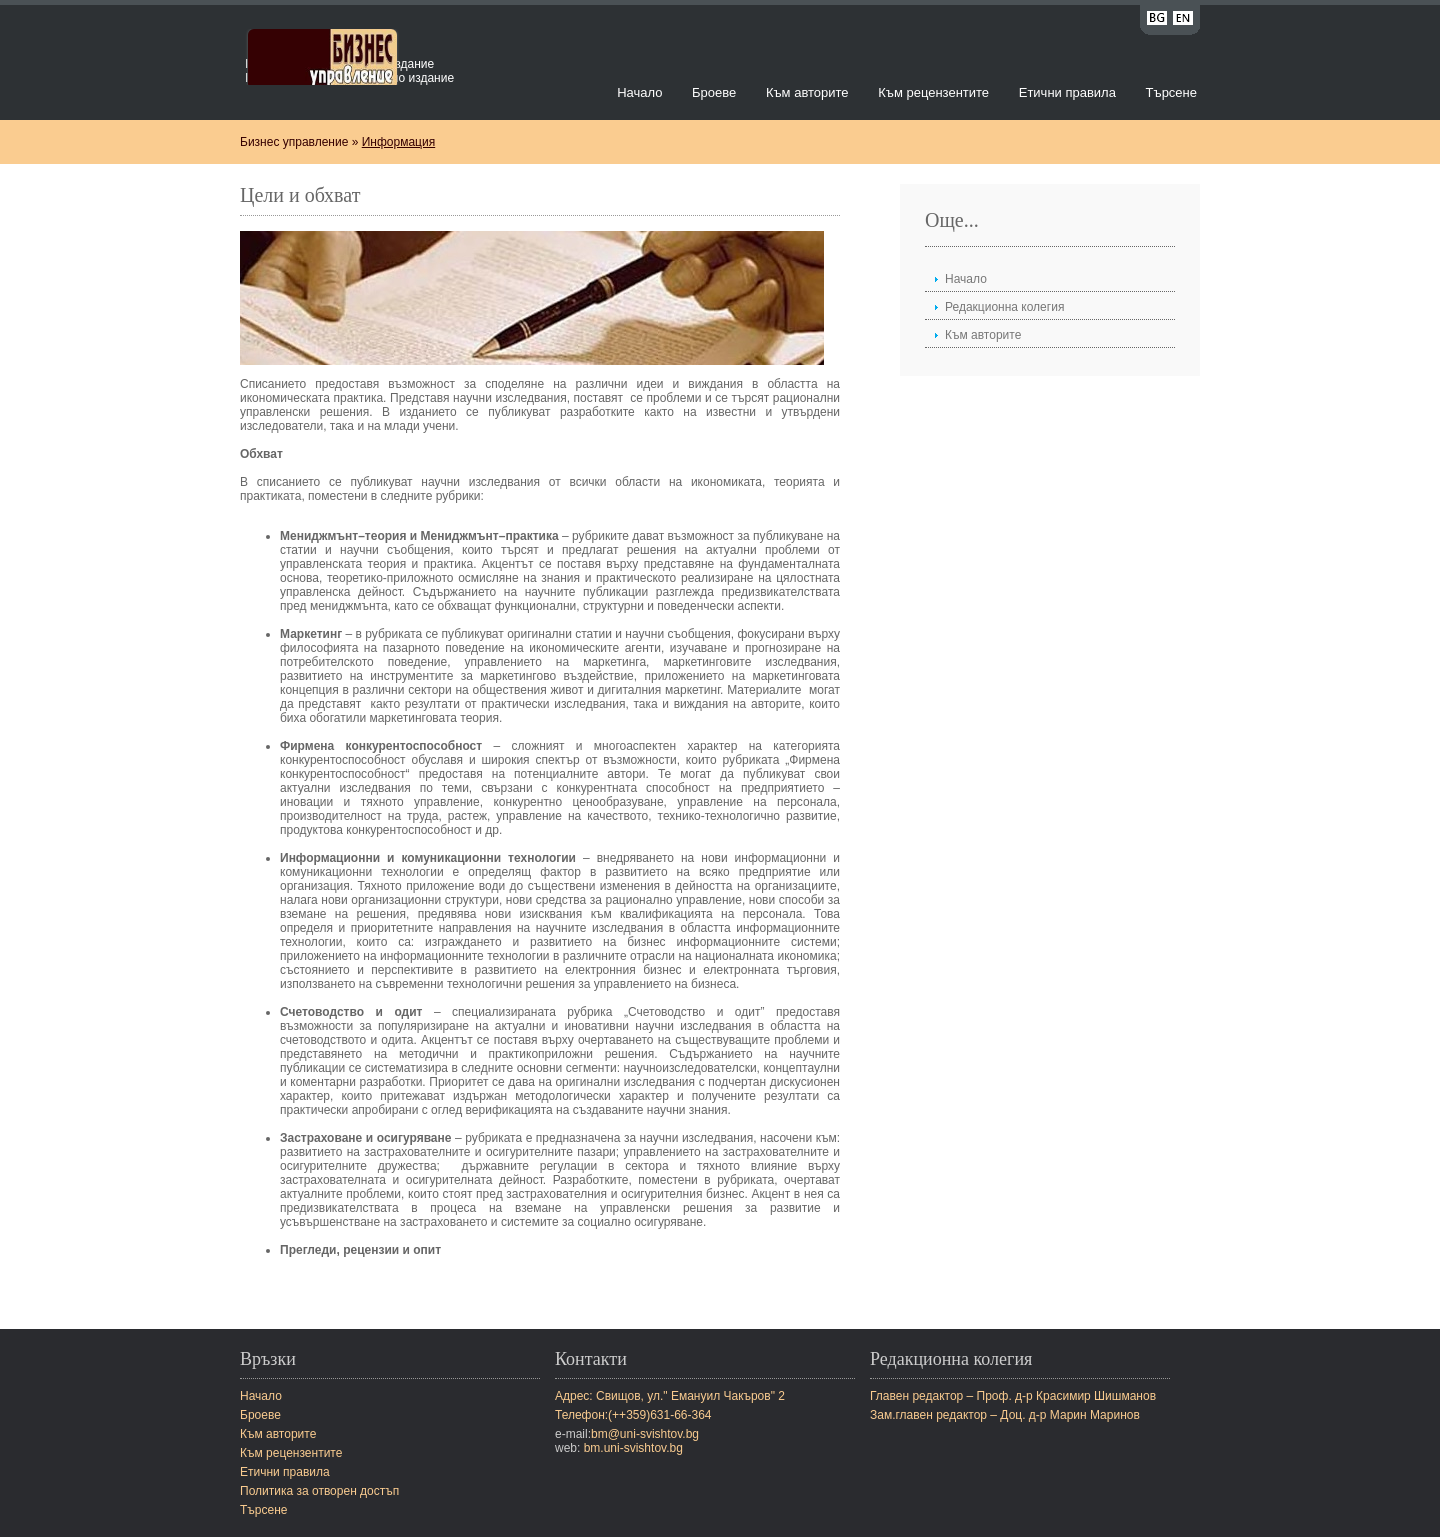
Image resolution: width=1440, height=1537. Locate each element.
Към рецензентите (933, 92)
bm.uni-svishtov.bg (633, 1448)
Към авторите (807, 92)
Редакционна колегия (1004, 307)
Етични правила (1067, 92)
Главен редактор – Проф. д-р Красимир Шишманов (1013, 1396)
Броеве (714, 92)
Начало (639, 92)
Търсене (1171, 92)
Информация (398, 142)
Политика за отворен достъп (319, 1491)
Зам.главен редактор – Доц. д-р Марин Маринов (1005, 1415)
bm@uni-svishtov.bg (645, 1434)
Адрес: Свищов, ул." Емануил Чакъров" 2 (670, 1396)
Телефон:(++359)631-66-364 (633, 1415)
